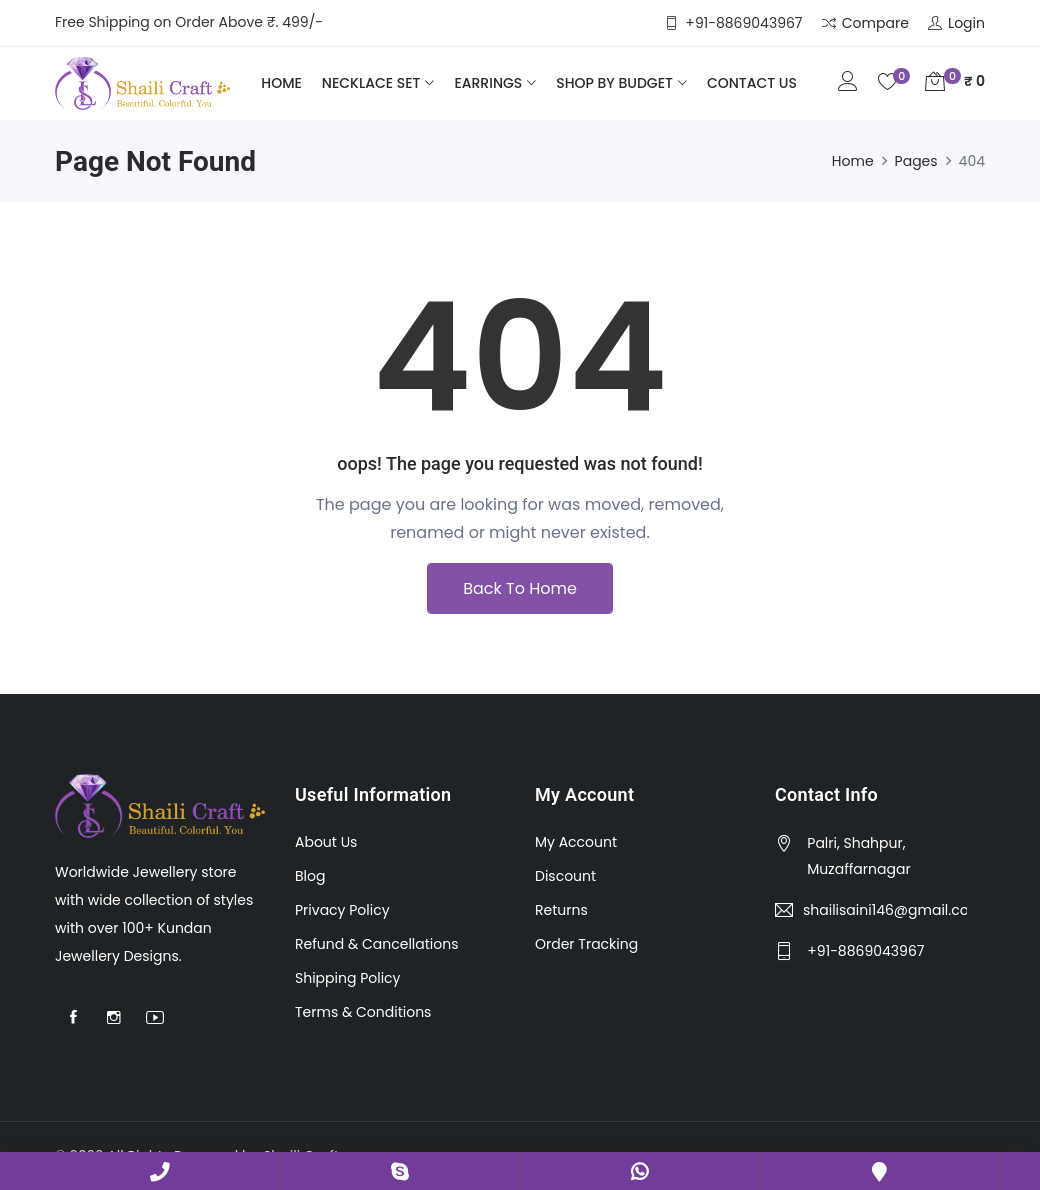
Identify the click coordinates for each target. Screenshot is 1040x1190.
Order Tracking (586, 944)
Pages (916, 161)
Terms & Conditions (363, 1012)
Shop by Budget (614, 83)
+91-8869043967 (160, 1171)
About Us (326, 842)
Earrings (488, 83)
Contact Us (752, 83)
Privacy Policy (342, 910)
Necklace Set (371, 83)
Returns (561, 910)
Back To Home (520, 588)
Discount (565, 876)
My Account (576, 842)
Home (281, 83)
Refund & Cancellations (377, 944)
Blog (310, 876)
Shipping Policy (348, 978)
